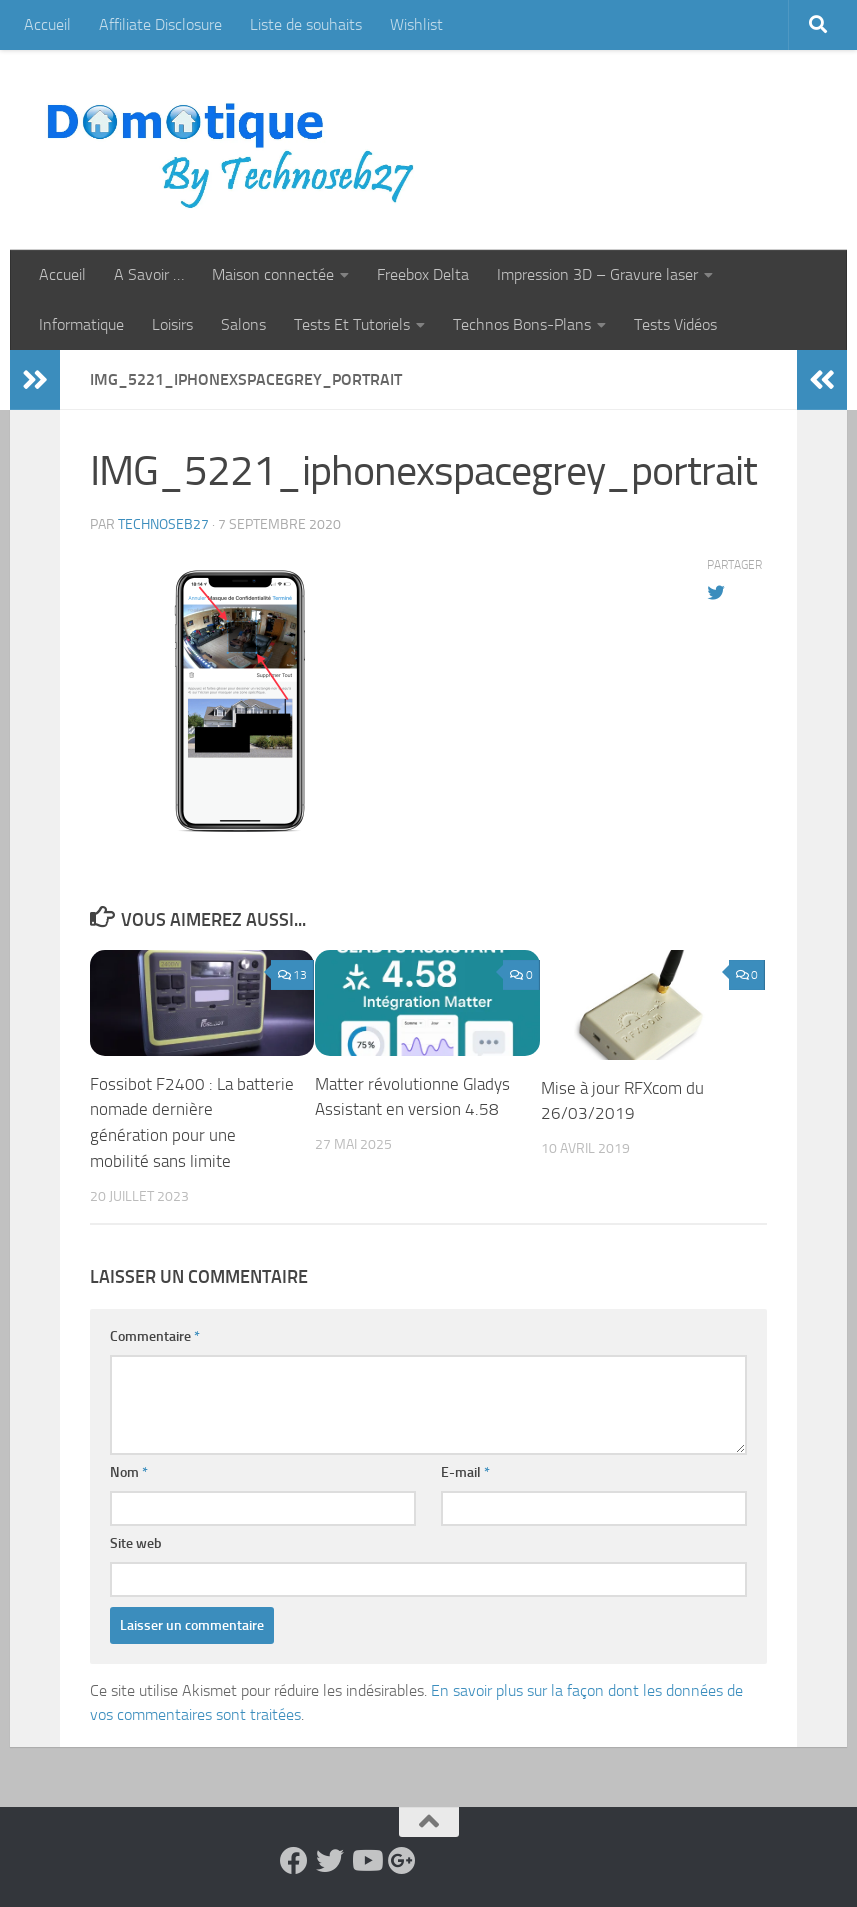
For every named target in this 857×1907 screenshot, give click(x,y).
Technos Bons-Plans (522, 324)
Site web (136, 1542)
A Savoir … (149, 274)
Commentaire (155, 1335)
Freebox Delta (423, 274)
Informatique (81, 324)
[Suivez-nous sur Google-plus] (402, 1860)
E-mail (465, 1471)
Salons (243, 324)
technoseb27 (163, 524)
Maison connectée (273, 274)
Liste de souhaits (306, 24)
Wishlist (416, 24)
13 (292, 975)
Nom (129, 1471)
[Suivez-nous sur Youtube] (366, 1860)
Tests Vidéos (675, 324)
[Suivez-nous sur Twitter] (330, 1860)
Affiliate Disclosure (160, 24)
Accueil (47, 24)
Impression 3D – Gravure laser (597, 274)
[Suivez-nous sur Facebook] (294, 1860)
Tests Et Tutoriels (352, 324)
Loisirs (172, 324)
